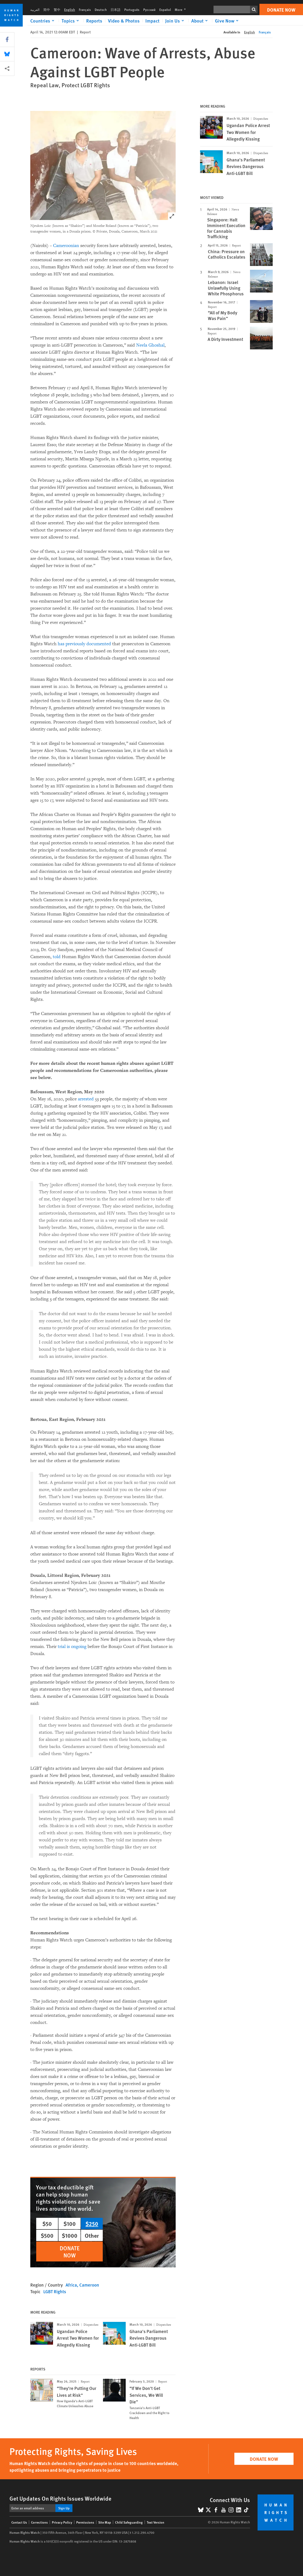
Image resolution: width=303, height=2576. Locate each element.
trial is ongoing (72, 1646)
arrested (86, 1099)
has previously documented (84, 644)
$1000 (69, 2235)
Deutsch (101, 9)
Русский (149, 9)
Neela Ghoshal (150, 345)
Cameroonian (66, 245)
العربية (35, 9)
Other (92, 2235)
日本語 (115, 9)
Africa (71, 2285)
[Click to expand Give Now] (227, 20)
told (57, 957)
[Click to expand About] (200, 20)
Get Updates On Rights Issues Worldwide (60, 2498)
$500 (47, 2235)
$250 (91, 2223)
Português (131, 9)
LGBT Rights (54, 2291)
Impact (152, 20)
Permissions (85, 2522)
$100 (69, 2223)
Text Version (155, 2522)
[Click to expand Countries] (43, 20)
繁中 (57, 9)
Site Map (104, 2522)
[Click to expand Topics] (71, 20)
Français (85, 9)
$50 (47, 2223)
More (182, 9)
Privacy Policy (62, 2522)
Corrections (39, 2522)
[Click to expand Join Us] (175, 20)
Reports (94, 20)
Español (165, 9)
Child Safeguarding (129, 2522)
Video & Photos (124, 20)
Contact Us (19, 2522)
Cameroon (89, 2285)
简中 (46, 9)
